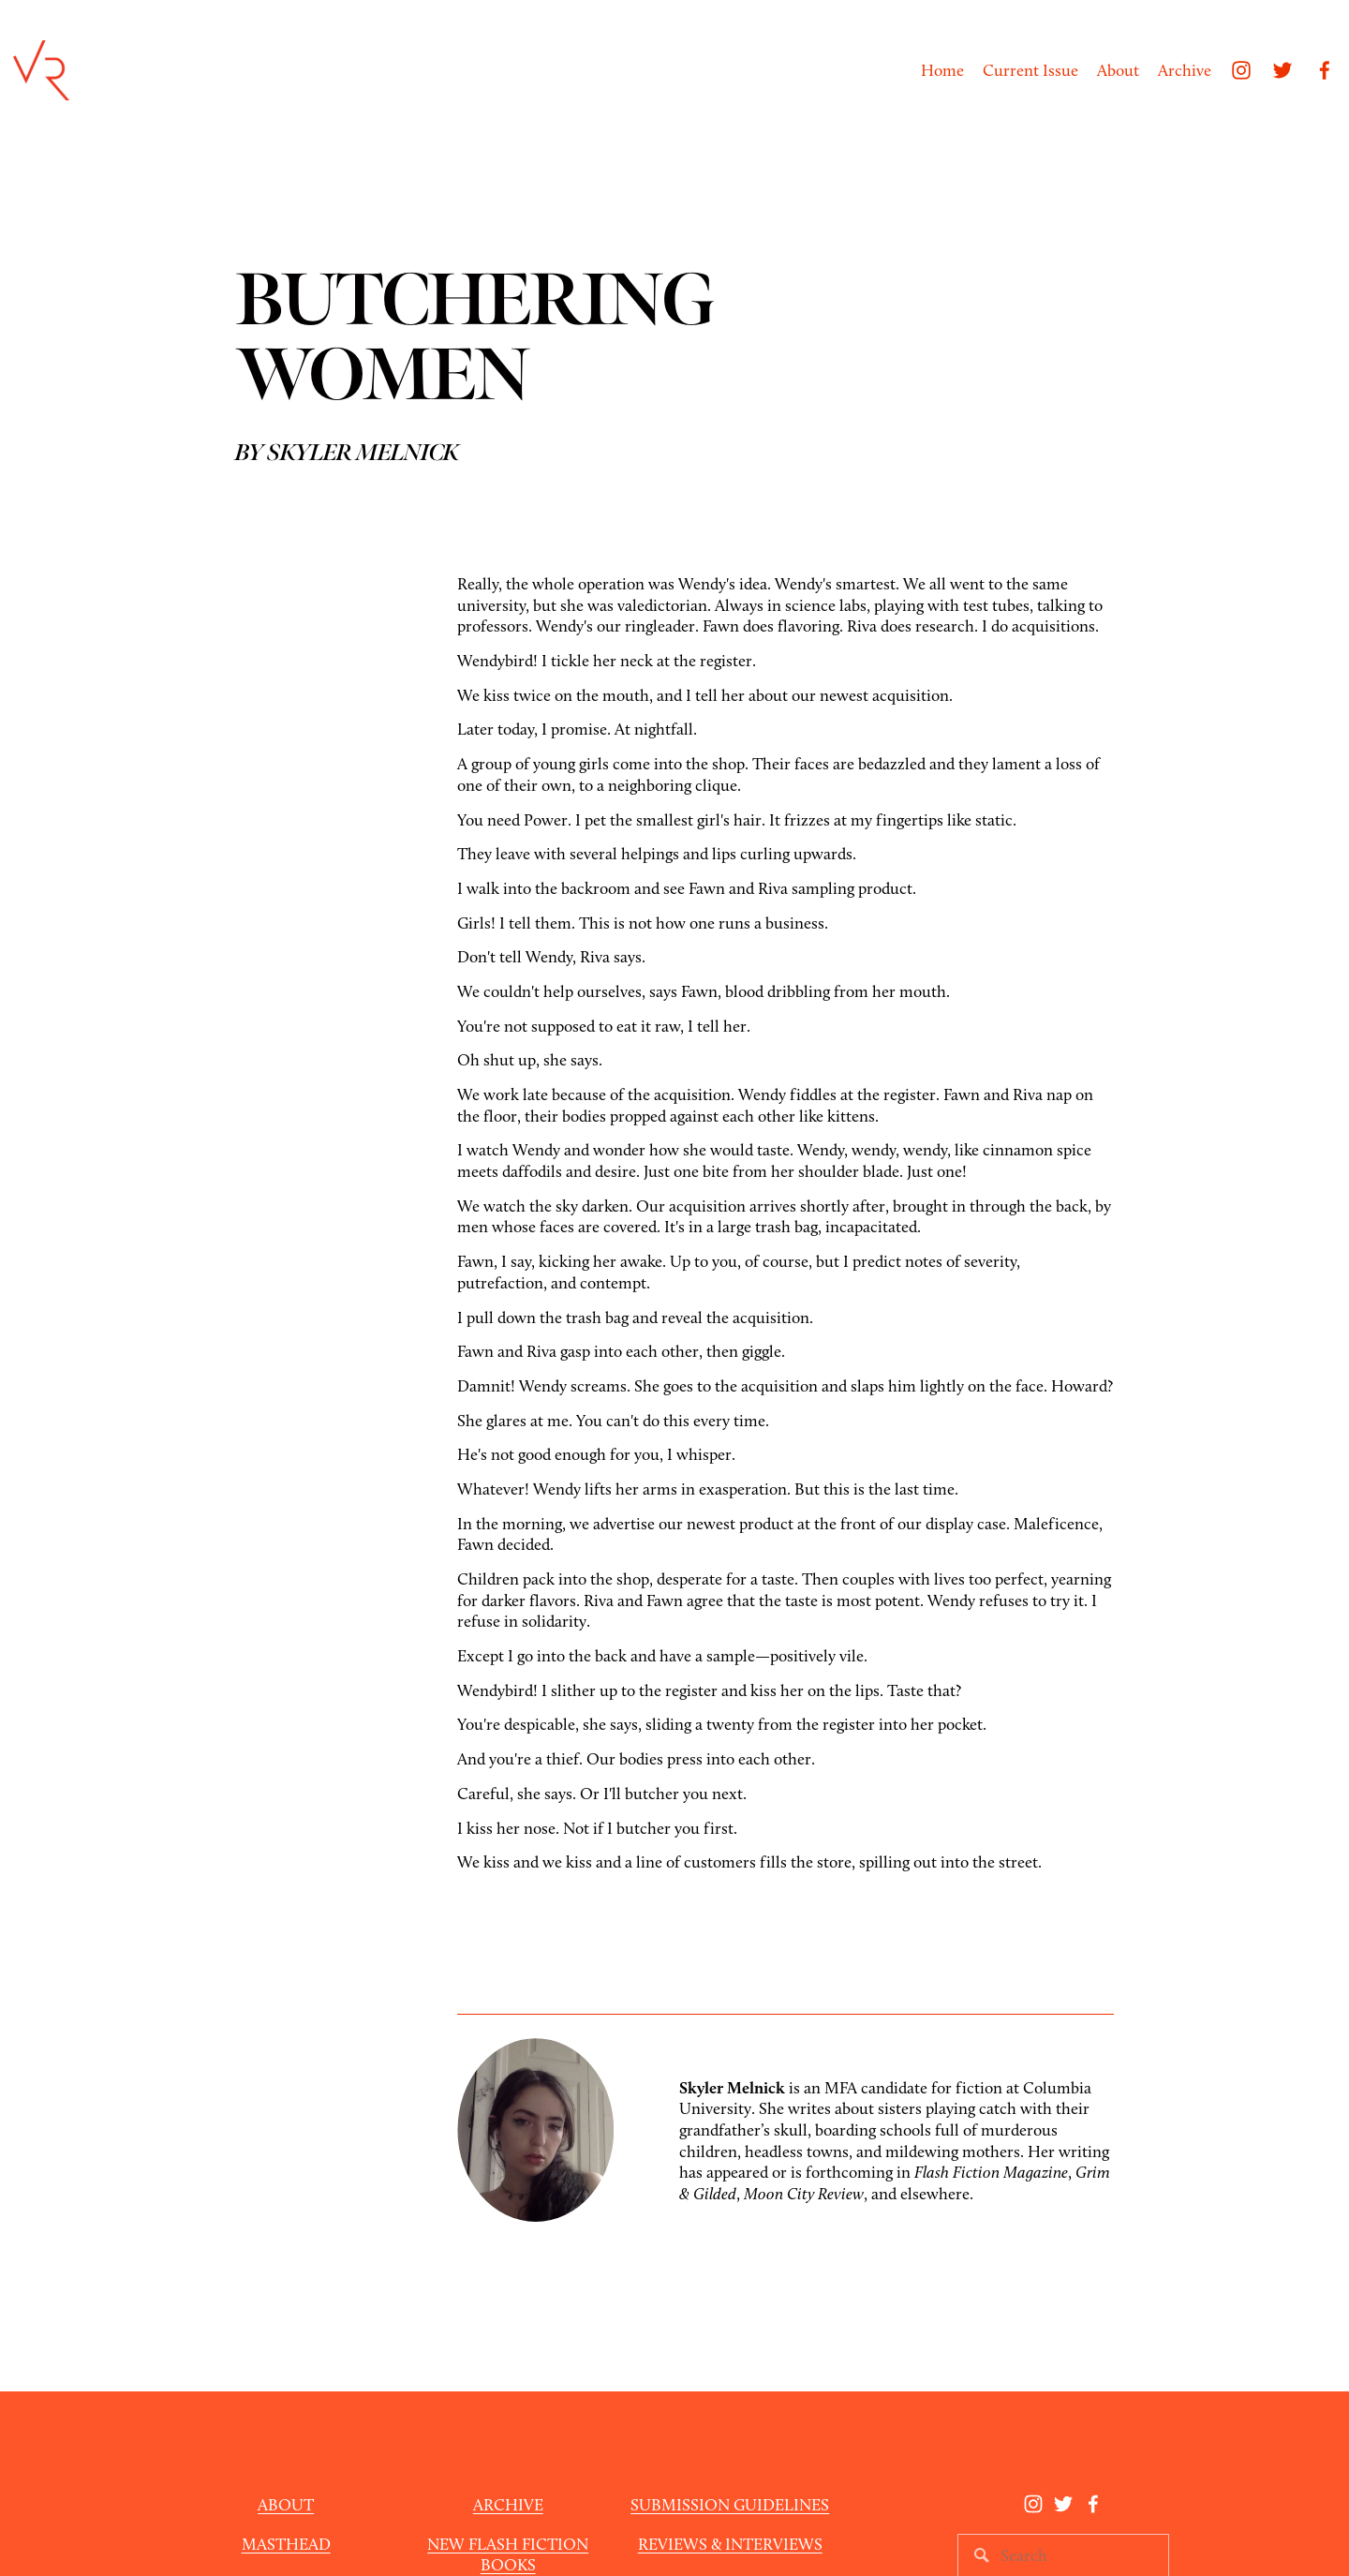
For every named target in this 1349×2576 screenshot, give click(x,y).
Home (942, 70)
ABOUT (286, 2504)
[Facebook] (1324, 70)
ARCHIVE (508, 2504)
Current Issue (1030, 70)
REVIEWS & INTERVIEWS (730, 2544)
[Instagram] (1241, 70)
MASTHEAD (286, 2544)
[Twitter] (1282, 70)
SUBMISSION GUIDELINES (729, 2504)
